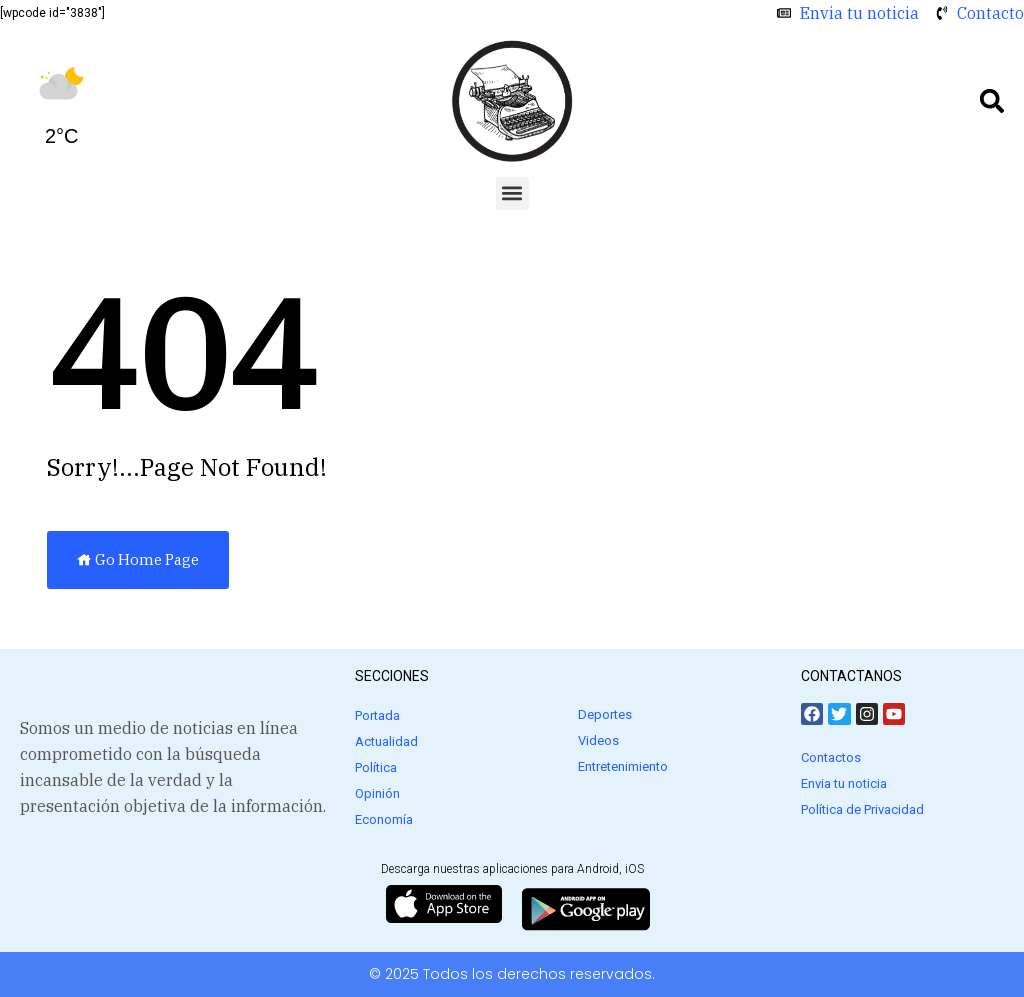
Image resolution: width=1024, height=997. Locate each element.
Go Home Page (138, 559)
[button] (992, 101)
